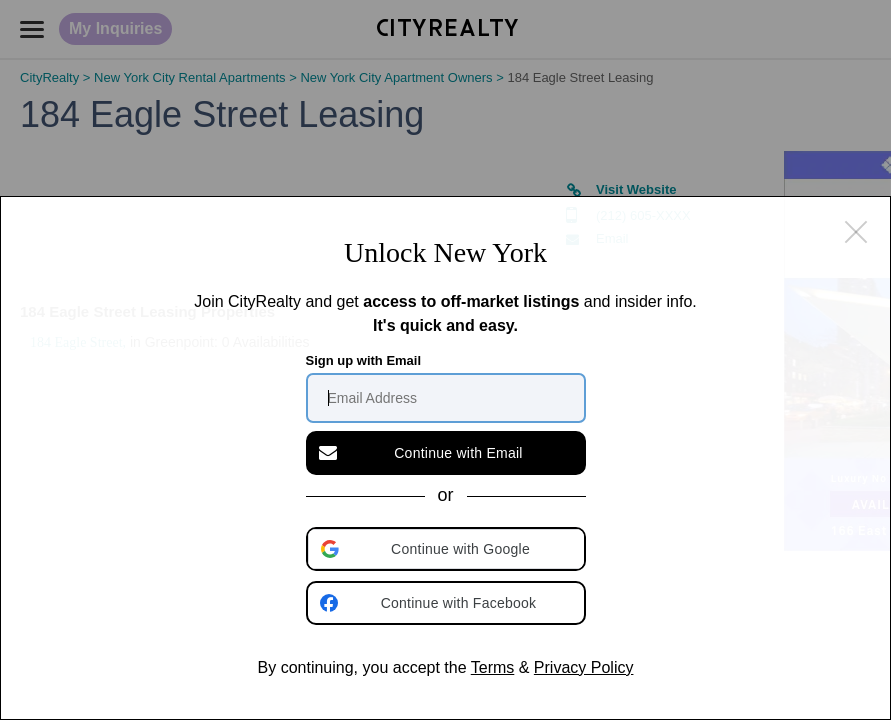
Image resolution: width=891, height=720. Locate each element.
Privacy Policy (584, 667)
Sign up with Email (364, 360)
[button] (448, 549)
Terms (493, 667)
